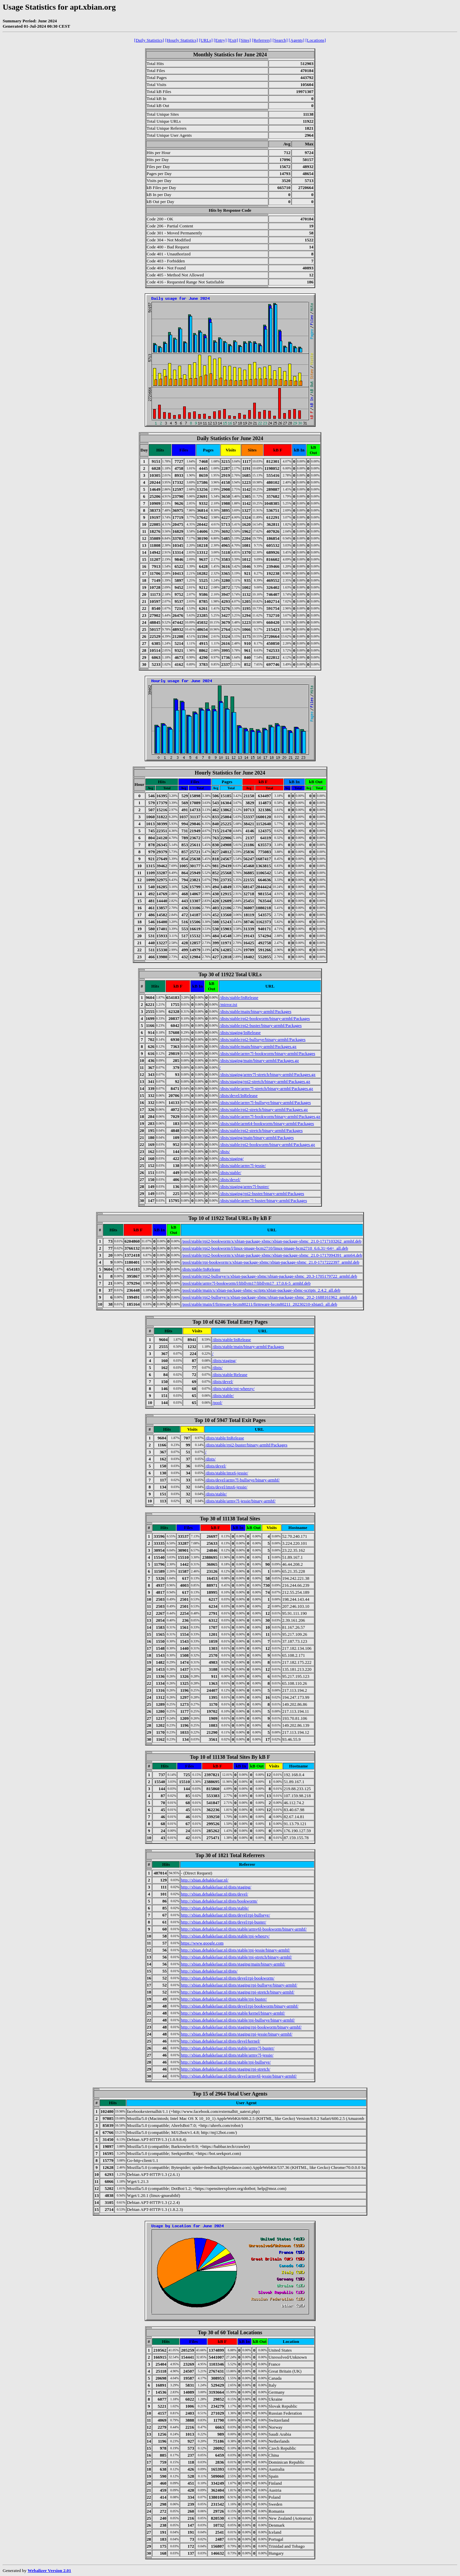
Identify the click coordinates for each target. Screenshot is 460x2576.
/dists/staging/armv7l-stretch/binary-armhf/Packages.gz (267, 1074)
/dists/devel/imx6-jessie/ (226, 1486)
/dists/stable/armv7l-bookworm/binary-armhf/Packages (267, 1053)
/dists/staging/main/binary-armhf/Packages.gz (259, 1060)
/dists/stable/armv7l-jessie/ (242, 1165)
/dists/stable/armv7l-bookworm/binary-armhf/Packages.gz (269, 1116)
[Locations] (316, 40)
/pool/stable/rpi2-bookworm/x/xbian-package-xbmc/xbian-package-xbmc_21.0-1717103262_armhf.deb (271, 1241)
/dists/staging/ (231, 1158)
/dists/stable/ (230, 1172)
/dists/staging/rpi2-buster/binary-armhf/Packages (261, 1193)
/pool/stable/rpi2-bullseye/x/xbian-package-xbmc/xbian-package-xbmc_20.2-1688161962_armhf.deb (269, 1297)
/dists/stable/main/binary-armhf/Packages (255, 1011)
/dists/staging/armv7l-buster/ (244, 1186)
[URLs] (206, 40)
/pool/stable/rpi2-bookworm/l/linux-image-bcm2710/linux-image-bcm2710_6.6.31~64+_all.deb (264, 1248)
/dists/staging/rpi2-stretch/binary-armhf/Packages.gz (264, 1081)
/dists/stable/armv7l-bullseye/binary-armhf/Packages (265, 1102)
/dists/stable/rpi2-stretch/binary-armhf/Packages (261, 1130)
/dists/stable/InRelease (238, 997)
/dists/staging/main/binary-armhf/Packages (256, 1137)
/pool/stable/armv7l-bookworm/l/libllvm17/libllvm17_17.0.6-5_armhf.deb (246, 1283)
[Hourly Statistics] (181, 40)
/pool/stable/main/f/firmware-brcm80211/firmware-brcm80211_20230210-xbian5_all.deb (259, 1304)
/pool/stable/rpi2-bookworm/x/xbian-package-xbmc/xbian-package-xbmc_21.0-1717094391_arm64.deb (271, 1255)
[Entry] (220, 40)
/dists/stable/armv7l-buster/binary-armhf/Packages (263, 1200)
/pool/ (217, 1402)
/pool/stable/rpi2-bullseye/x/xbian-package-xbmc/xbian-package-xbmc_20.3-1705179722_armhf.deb (269, 1276)
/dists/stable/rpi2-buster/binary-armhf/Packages (260, 1025)
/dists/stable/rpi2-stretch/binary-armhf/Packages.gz (263, 1109)
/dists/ (224, 1151)
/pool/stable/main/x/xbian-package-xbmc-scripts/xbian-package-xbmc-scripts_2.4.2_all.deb (260, 1290)
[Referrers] (261, 40)
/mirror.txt (228, 1004)
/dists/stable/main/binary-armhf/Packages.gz (258, 1046)
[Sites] (245, 40)
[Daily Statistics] (149, 40)
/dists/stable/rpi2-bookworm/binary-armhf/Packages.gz (267, 1144)
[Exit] (233, 40)
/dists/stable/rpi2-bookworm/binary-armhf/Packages (264, 1018)
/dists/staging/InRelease (240, 1032)
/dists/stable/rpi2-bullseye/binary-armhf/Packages (262, 1039)
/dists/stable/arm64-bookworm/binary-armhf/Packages (266, 1123)
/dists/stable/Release (229, 1374)
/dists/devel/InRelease (238, 1095)
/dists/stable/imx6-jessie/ (226, 1472)
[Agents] (297, 40)
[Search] (280, 40)
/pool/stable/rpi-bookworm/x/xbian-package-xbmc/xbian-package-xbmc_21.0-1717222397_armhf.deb (270, 1262)
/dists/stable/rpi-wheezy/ (233, 1388)
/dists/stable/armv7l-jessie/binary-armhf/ (240, 1500)
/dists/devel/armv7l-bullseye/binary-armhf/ (242, 1479)
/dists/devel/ (230, 1179)
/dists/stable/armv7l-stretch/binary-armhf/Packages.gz (266, 1088)
